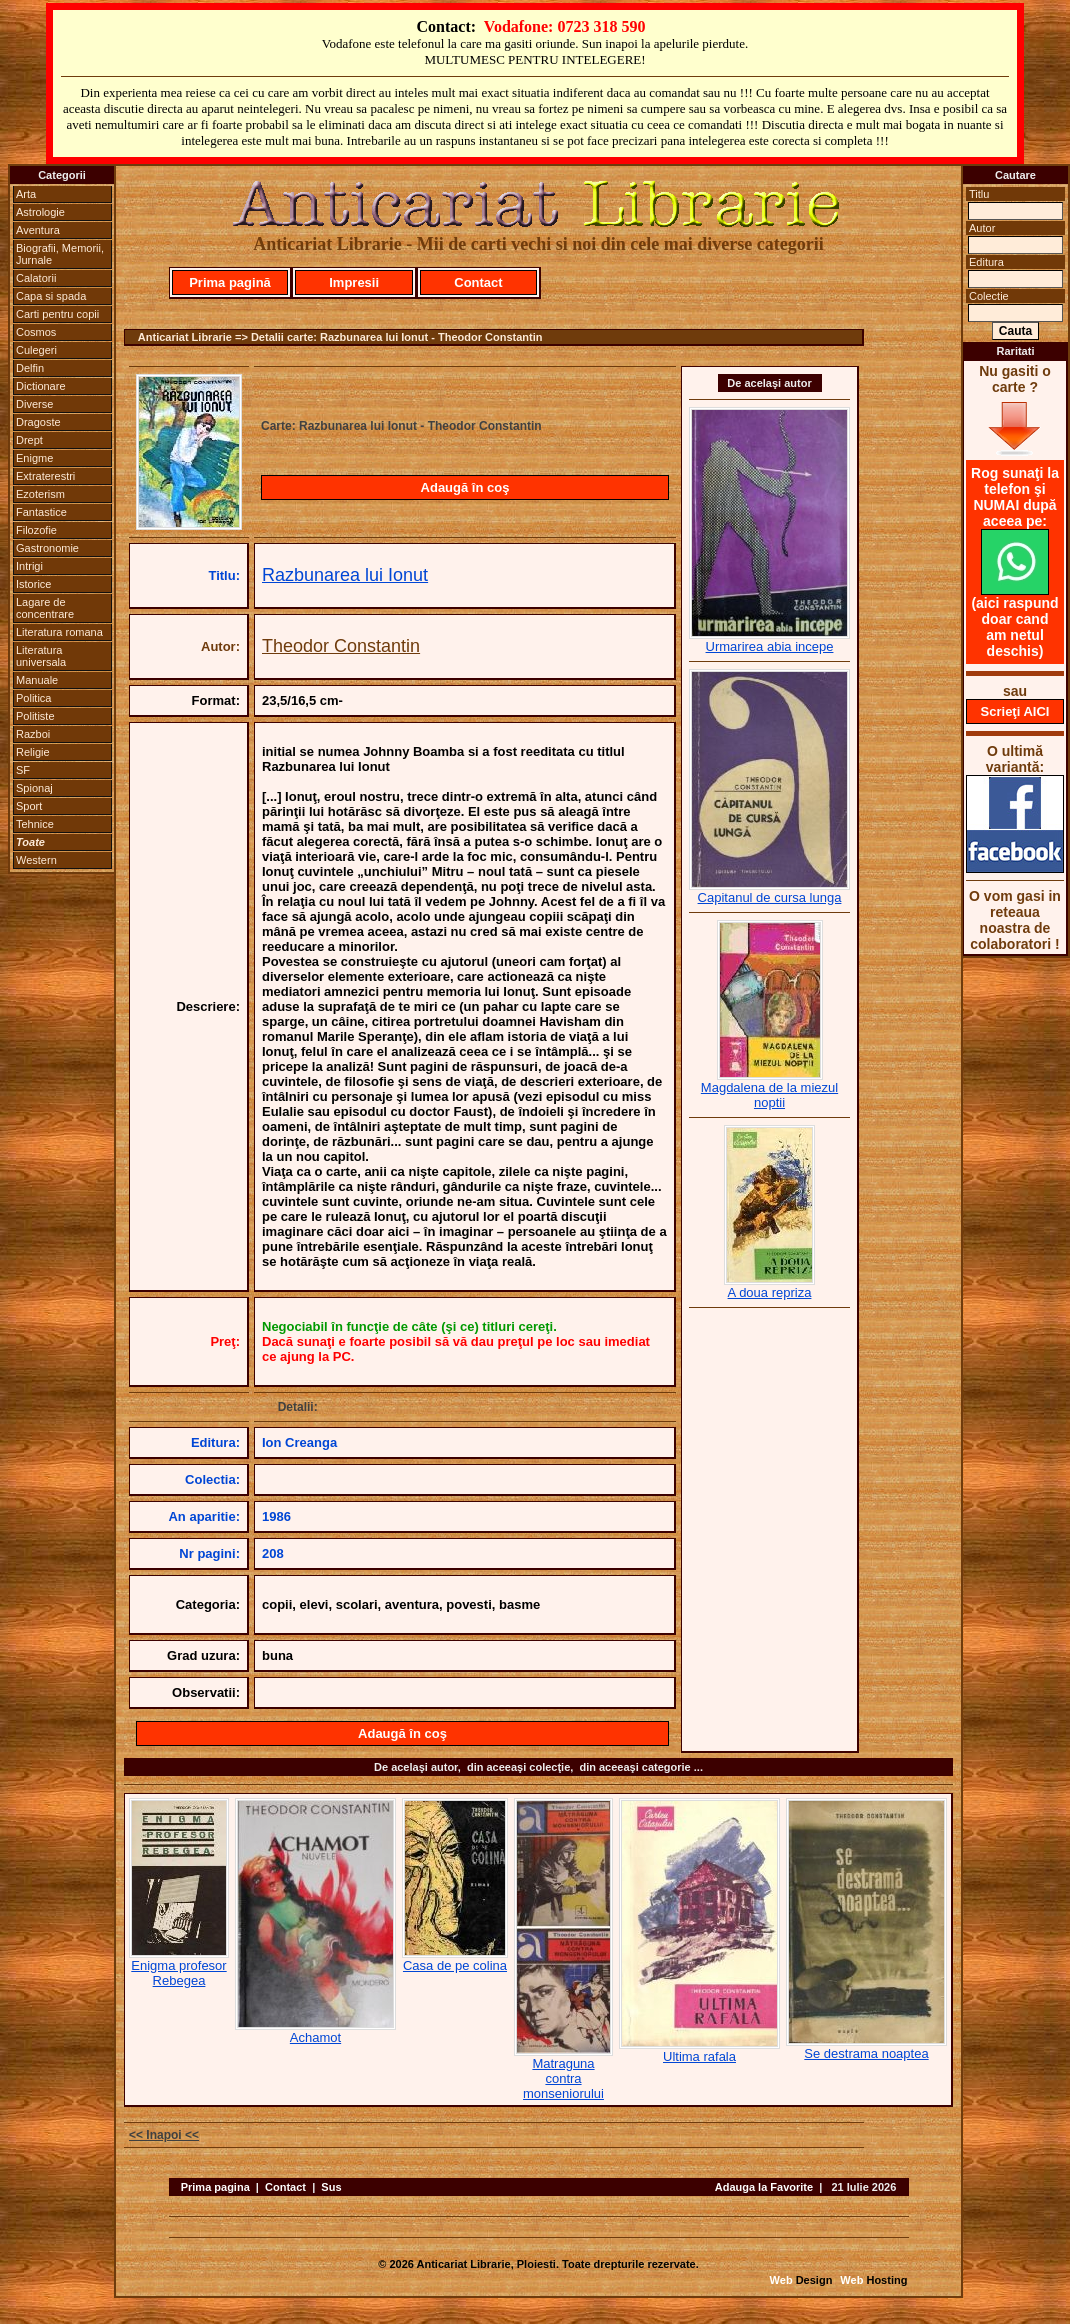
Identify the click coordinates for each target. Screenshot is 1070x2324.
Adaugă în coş (465, 487)
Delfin (30, 368)
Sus (331, 2187)
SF (23, 770)
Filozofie (36, 530)
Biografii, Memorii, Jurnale (60, 254)
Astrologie (40, 212)
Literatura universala (41, 656)
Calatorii (36, 278)
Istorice (33, 584)
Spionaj (34, 788)
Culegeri (36, 350)
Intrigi (29, 566)
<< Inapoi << (164, 2135)
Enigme (34, 458)
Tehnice (35, 824)
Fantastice (41, 512)
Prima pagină (230, 282)
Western (36, 860)
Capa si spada (51, 296)
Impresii (354, 282)
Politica (33, 698)
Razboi (33, 734)
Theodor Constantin (341, 646)
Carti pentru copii (57, 314)
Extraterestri (45, 476)
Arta (26, 194)
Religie (33, 752)
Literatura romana (59, 632)
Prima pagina (215, 2187)
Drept (29, 440)
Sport (29, 806)
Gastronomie (47, 548)
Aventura (38, 230)
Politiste (35, 716)
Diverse (34, 404)
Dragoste (38, 422)
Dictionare (41, 386)
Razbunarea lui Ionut (345, 575)
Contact (478, 282)
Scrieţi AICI (1015, 711)
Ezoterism (40, 494)
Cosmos (36, 332)
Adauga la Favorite (764, 2187)
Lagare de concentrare (45, 608)
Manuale (37, 680)
